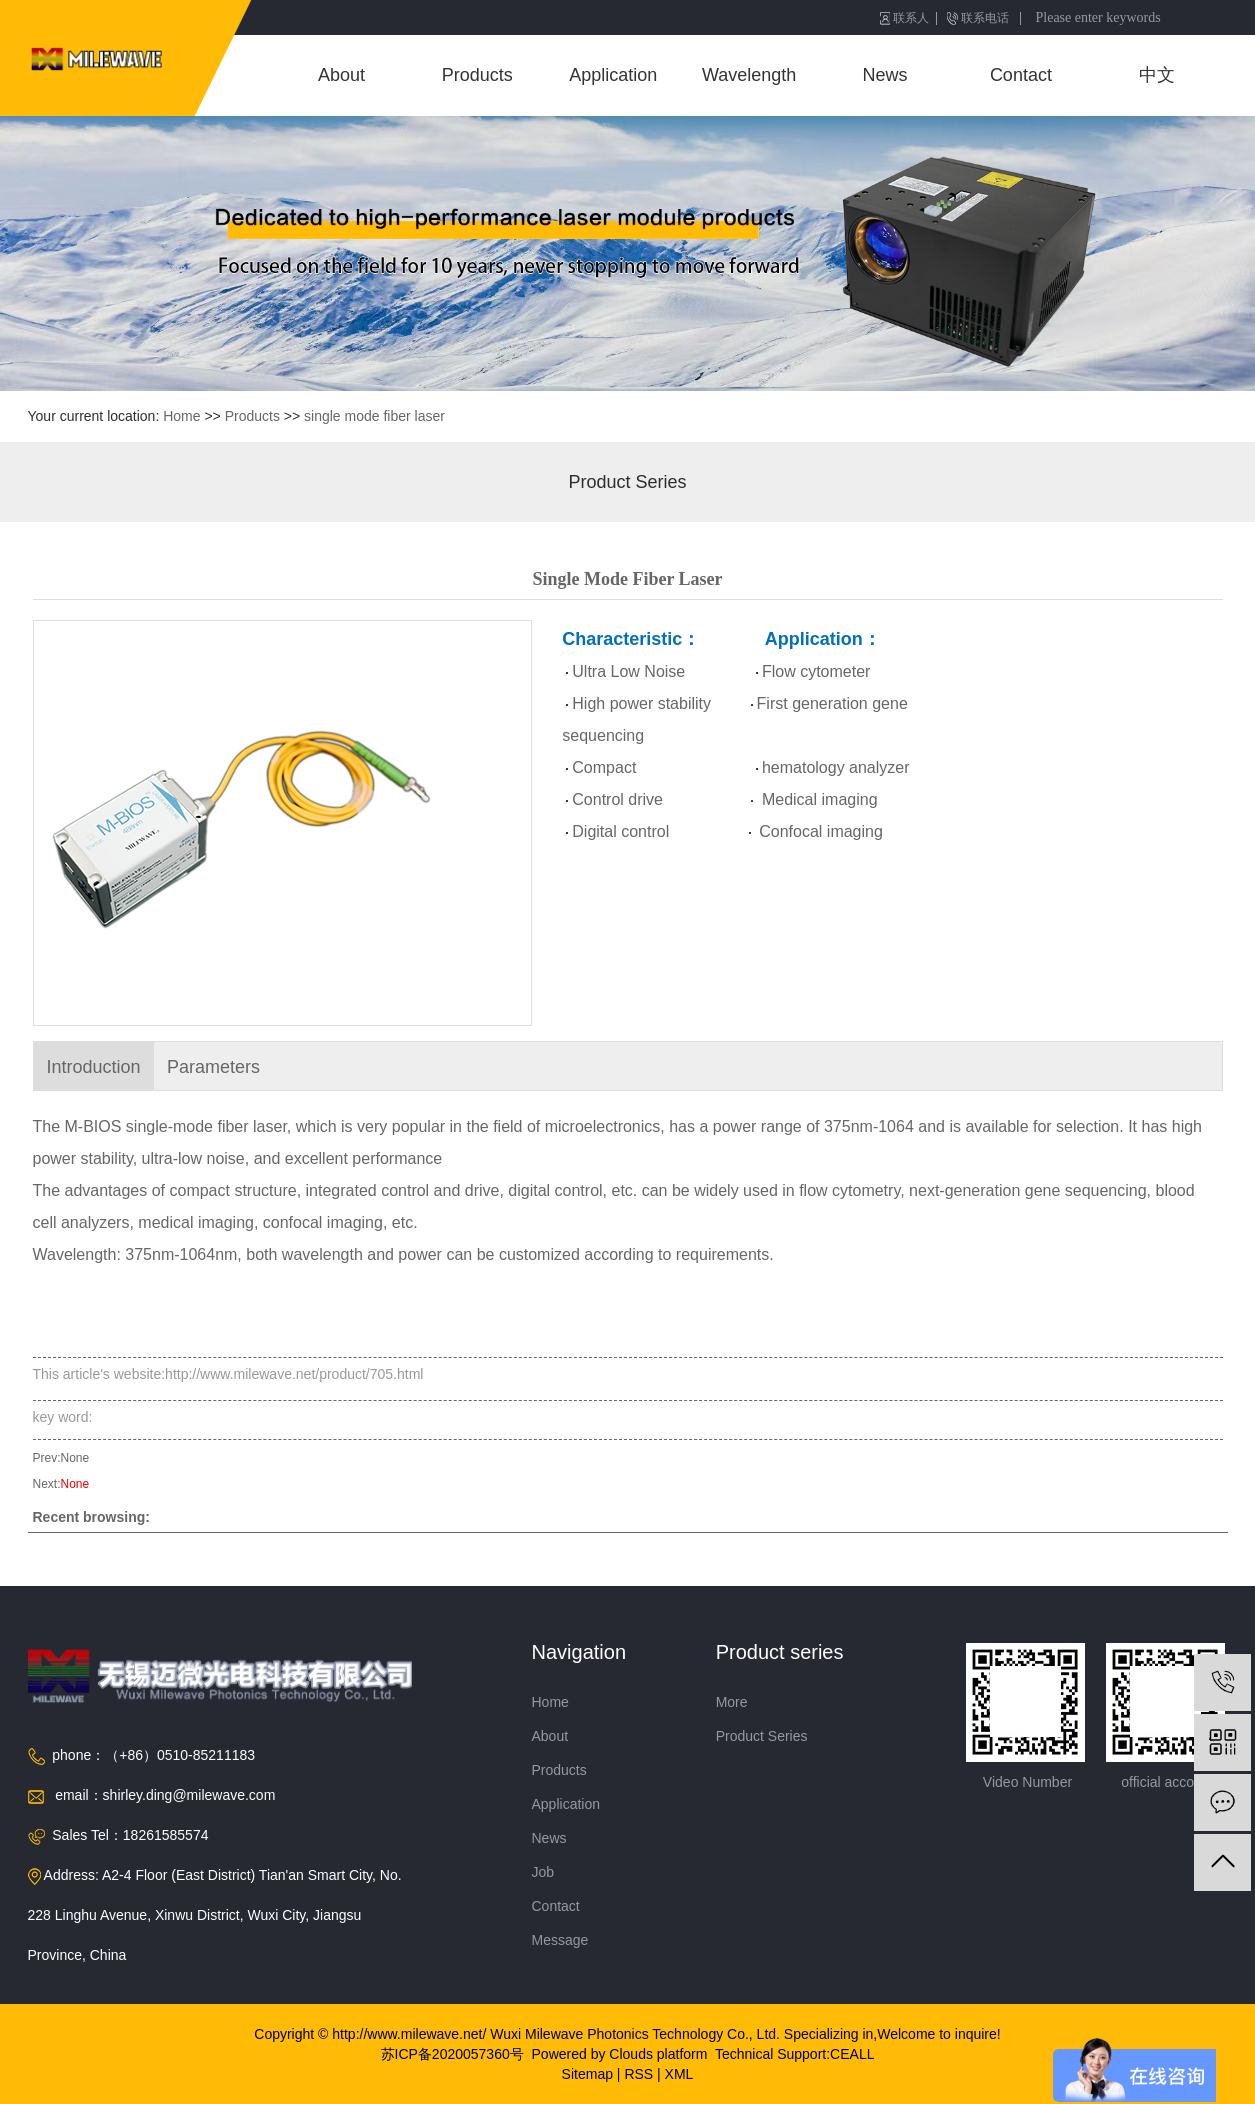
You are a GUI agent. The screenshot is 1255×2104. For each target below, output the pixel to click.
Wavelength (749, 75)
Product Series (627, 482)
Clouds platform (658, 2054)
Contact (1021, 75)
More (732, 1702)
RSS (638, 2074)
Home (181, 416)
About (341, 75)
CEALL (852, 2054)
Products (477, 75)
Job (543, 1872)
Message (560, 1940)
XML (679, 2074)
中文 (1157, 75)
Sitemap (587, 2074)
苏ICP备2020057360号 (452, 2054)
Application (613, 75)
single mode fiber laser (374, 416)
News (885, 75)
